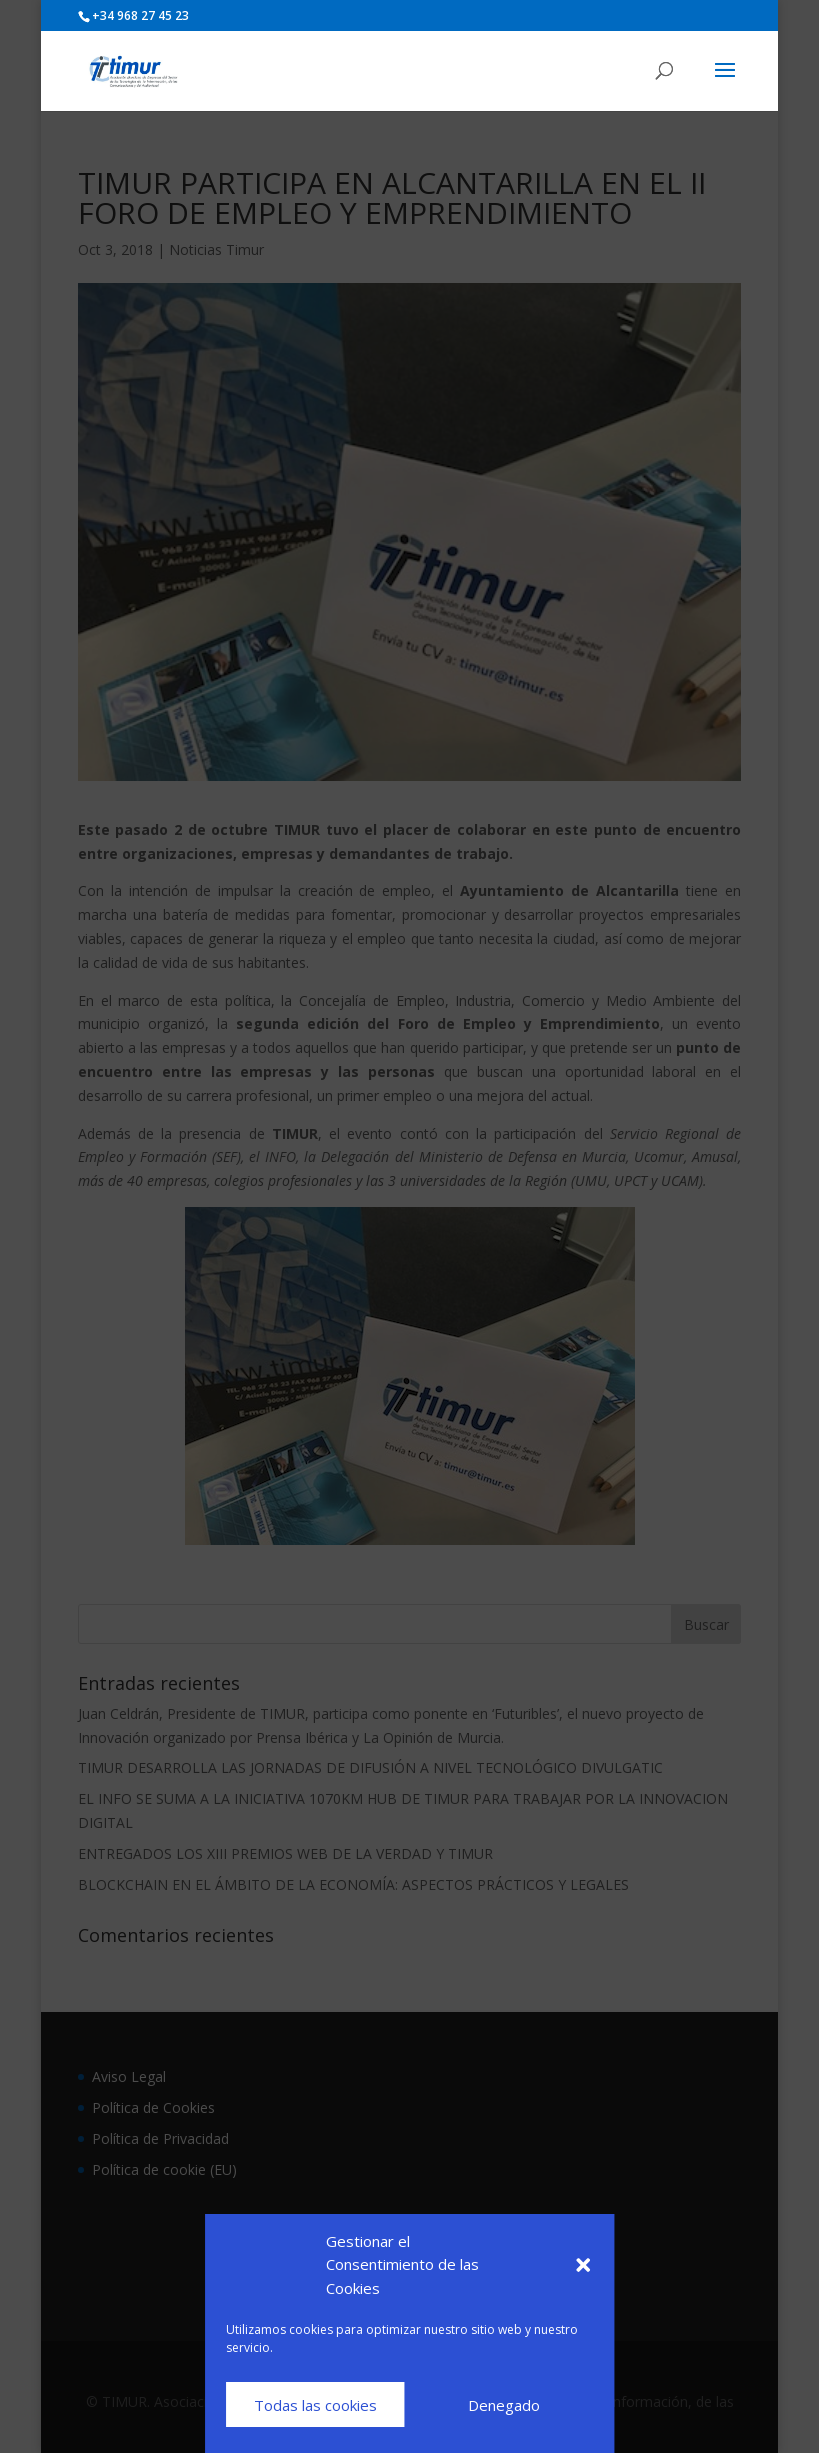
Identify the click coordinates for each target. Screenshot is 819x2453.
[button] (583, 2265)
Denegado (504, 2405)
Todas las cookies (315, 2405)
